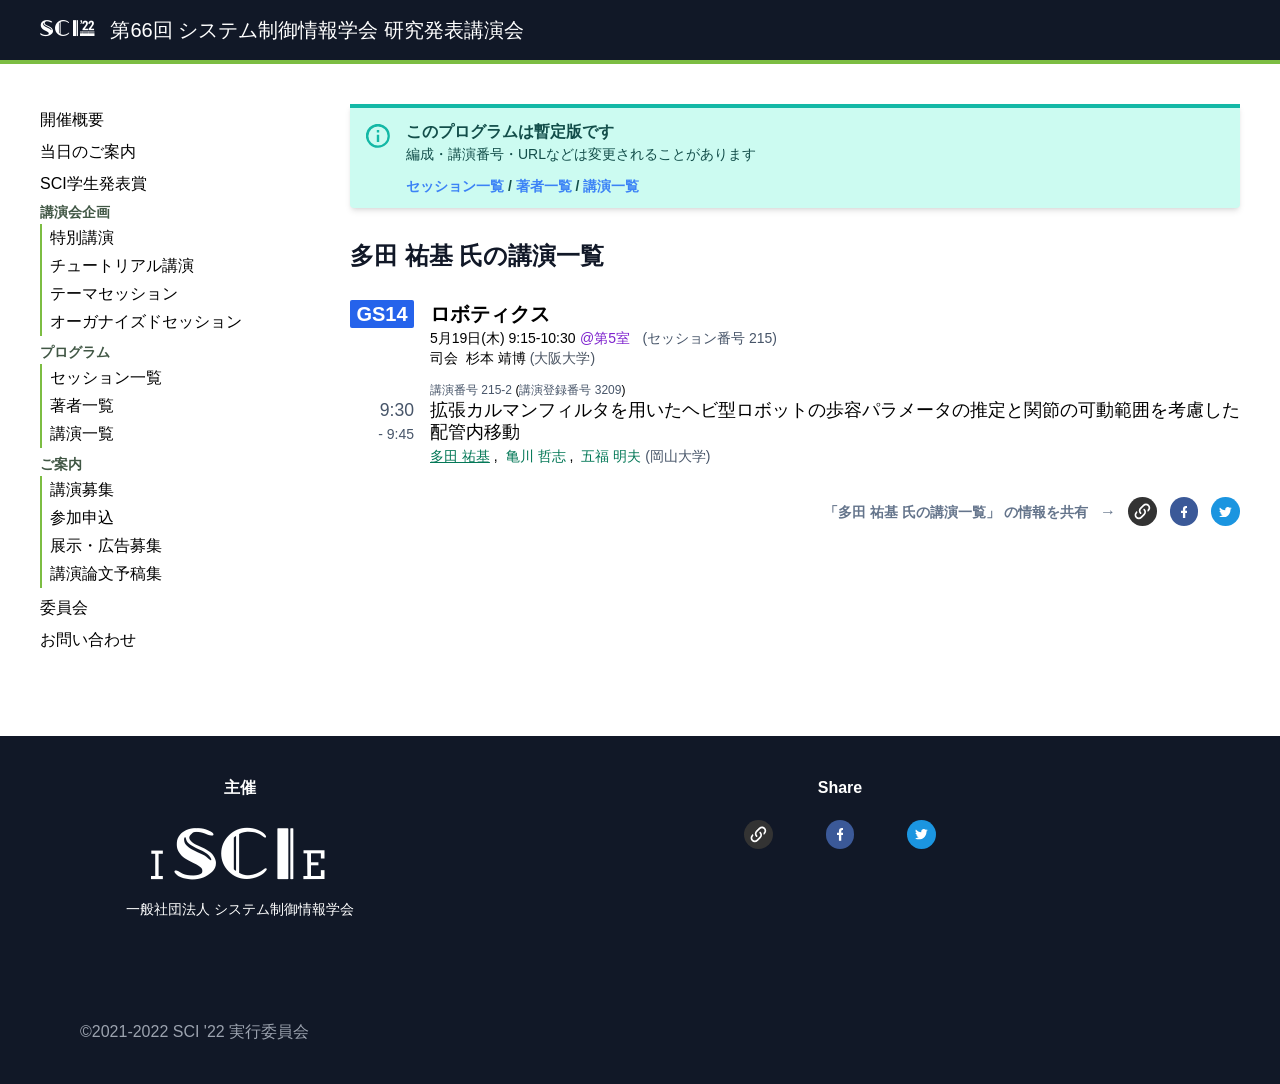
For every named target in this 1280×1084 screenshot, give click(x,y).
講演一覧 (611, 186)
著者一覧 (546, 186)
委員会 (64, 607)
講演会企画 (75, 212)
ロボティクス (490, 314)
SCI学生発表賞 (93, 183)
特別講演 (82, 237)
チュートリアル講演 (122, 265)
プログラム (75, 352)
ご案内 (61, 464)
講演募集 (82, 489)
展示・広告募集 (106, 545)
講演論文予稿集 (106, 573)
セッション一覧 (457, 186)
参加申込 (82, 517)
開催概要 (72, 119)
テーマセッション (114, 293)
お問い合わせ (88, 639)
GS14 (381, 314)
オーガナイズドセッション (146, 321)
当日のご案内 (88, 151)
